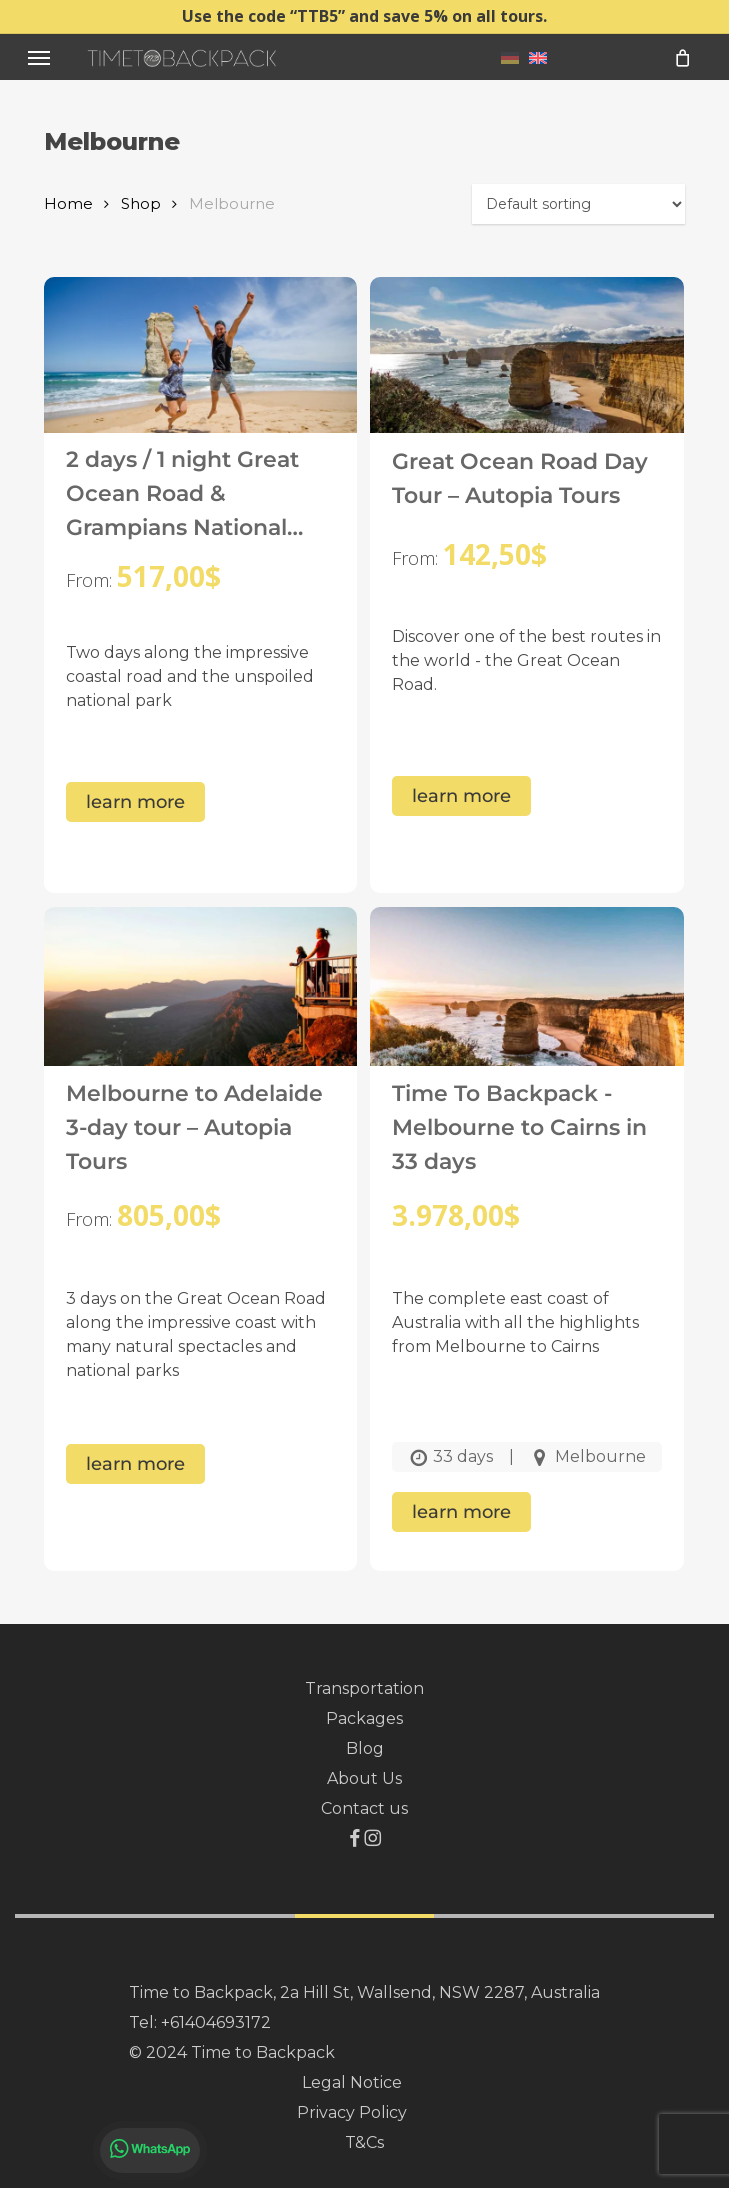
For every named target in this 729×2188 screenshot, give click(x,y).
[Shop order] (578, 204)
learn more (135, 802)
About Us (364, 1778)
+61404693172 (216, 2022)
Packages (364, 1718)
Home (68, 204)
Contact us (364, 1808)
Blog (365, 1748)
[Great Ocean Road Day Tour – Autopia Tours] (526, 377)
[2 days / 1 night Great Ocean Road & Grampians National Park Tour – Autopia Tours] (200, 377)
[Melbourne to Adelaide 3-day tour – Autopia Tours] (200, 1007)
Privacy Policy (352, 2112)
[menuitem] (510, 57)
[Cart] (682, 57)
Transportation (364, 1688)
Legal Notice (352, 2082)
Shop (141, 204)
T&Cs (364, 2142)
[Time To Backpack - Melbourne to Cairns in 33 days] (526, 1007)
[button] (39, 57)
